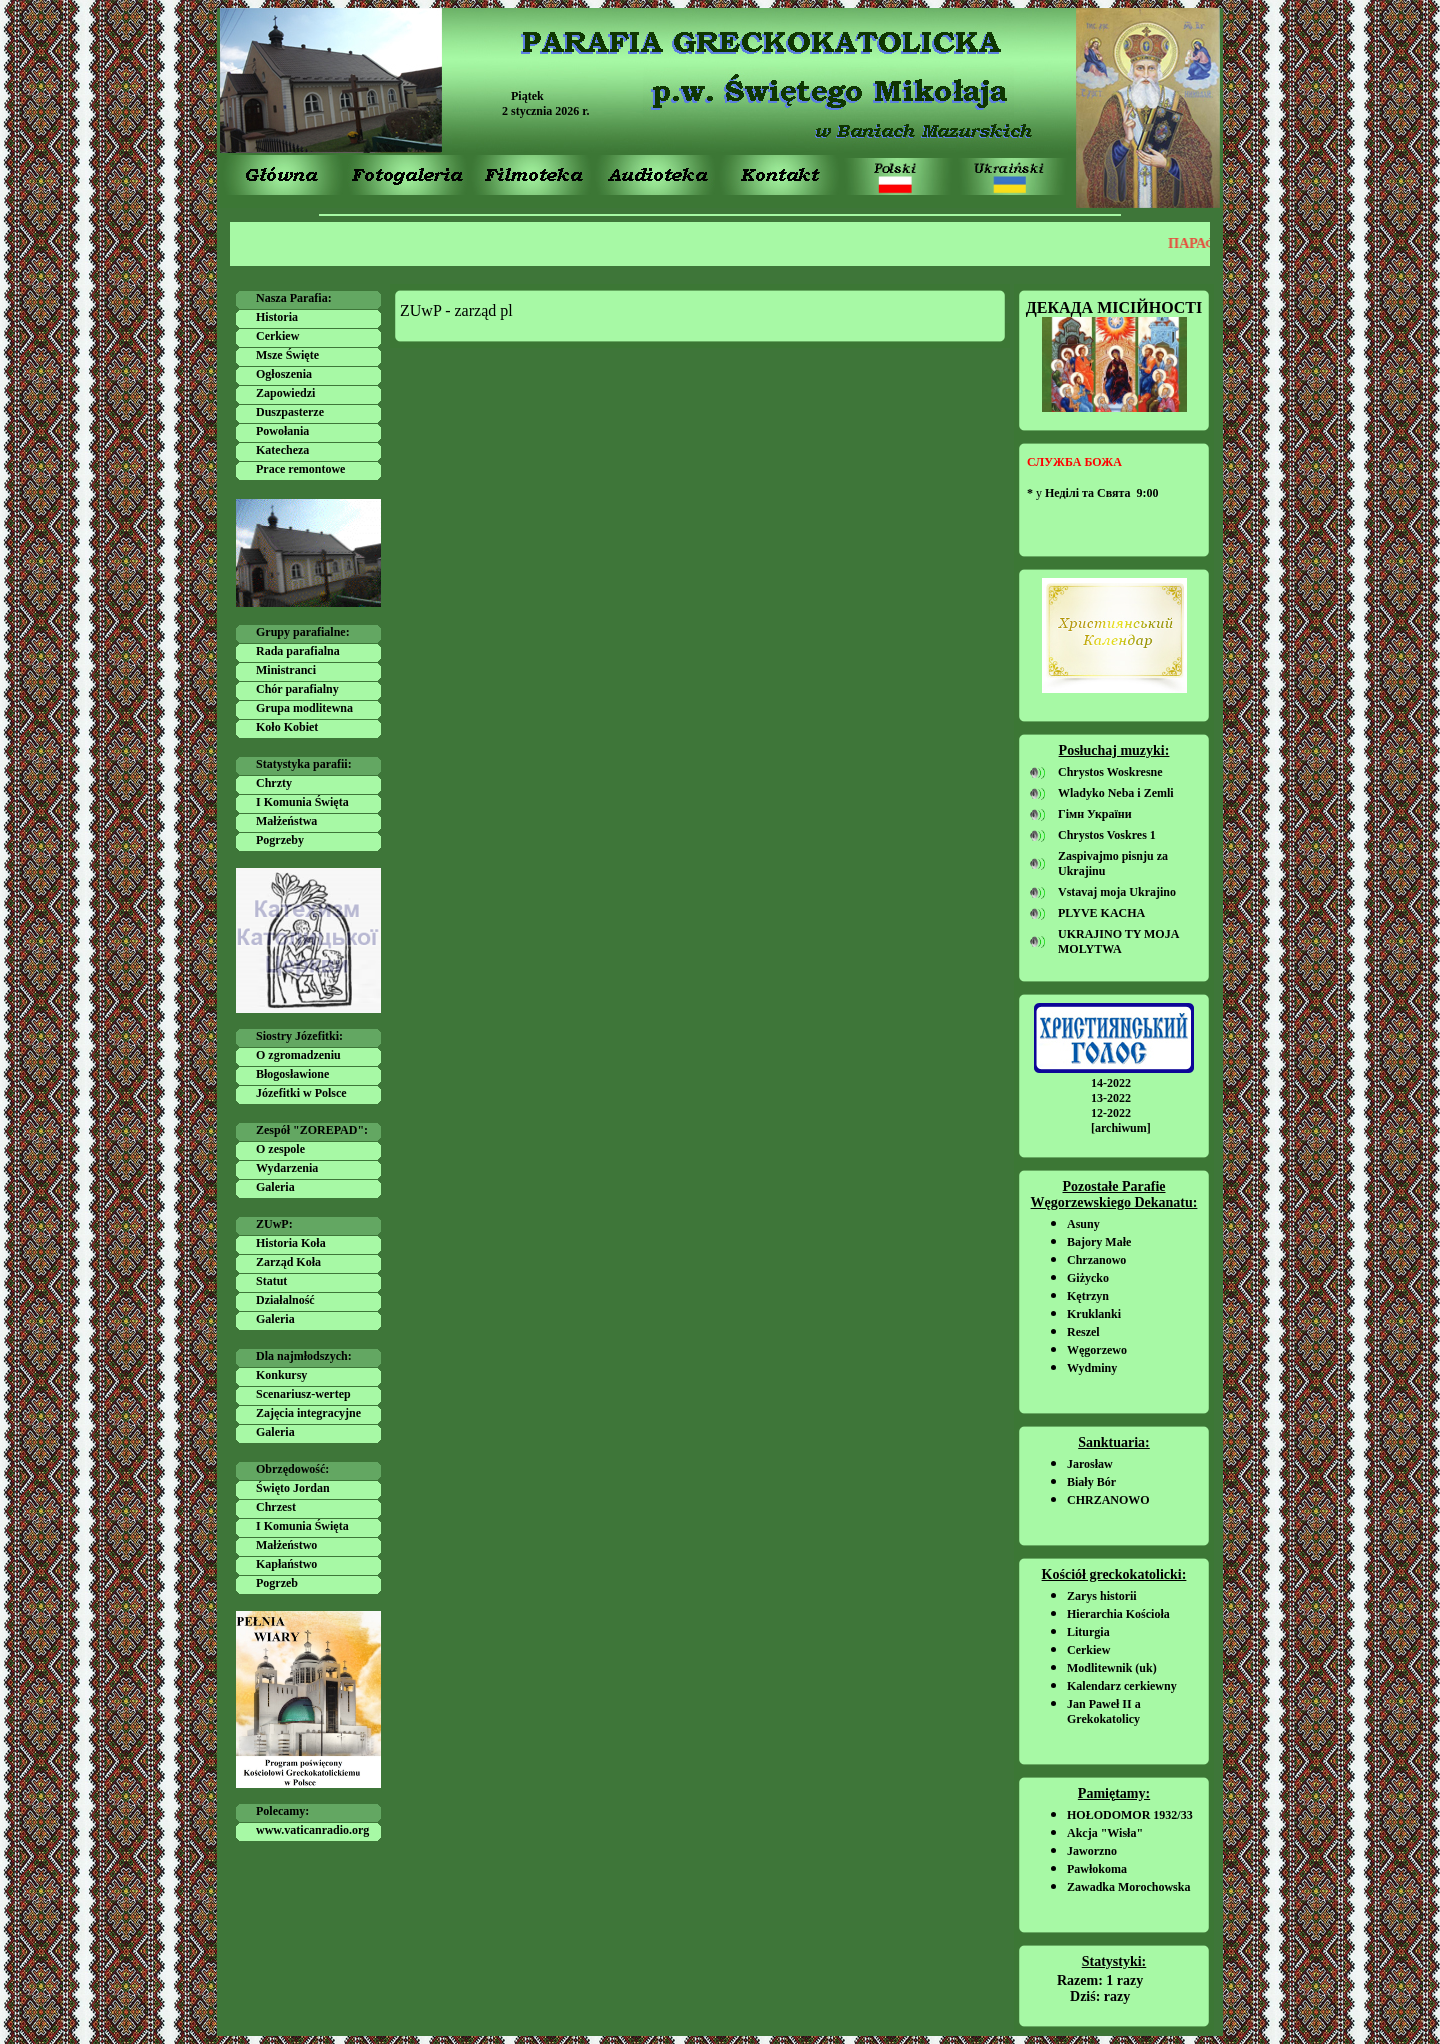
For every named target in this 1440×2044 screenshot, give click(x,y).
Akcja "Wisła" (1105, 1833)
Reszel (1083, 1332)
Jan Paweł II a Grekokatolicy (1104, 1711)
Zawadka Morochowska (1128, 1887)
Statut (271, 1281)
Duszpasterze (290, 412)
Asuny (1083, 1224)
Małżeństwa (286, 821)
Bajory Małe (1099, 1242)
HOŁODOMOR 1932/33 (1130, 1815)
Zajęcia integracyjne (308, 1413)
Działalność (285, 1300)
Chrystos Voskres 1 (1107, 835)
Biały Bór (1091, 1482)
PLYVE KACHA (1101, 913)
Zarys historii (1102, 1596)
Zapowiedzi (285, 393)
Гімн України (1095, 814)
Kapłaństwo (286, 1564)
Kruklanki (1094, 1314)
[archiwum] (1121, 1128)
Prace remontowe (300, 469)
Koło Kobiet (287, 727)
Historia (277, 317)
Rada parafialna (298, 651)
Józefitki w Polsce (301, 1093)
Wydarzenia (287, 1168)
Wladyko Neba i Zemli (1116, 793)
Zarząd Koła (288, 1262)
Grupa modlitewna (304, 708)
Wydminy (1092, 1368)
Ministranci (286, 670)
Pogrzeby (280, 840)
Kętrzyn (1088, 1296)
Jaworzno (1092, 1851)
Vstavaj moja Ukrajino (1117, 892)
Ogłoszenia (284, 374)
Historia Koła (291, 1243)
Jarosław (1090, 1464)
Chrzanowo (1096, 1260)
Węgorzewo (1097, 1350)
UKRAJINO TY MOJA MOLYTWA (1118, 941)
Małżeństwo (286, 1545)
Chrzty (274, 783)
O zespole (280, 1149)
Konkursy (281, 1375)
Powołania (282, 431)
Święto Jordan (293, 1488)
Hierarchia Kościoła (1118, 1614)
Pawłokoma (1097, 1869)
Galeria (275, 1187)
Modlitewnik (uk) (1112, 1668)
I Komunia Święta (302, 802)
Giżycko (1088, 1278)
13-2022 (1111, 1098)
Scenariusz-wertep (303, 1394)
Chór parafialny (297, 689)
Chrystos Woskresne (1110, 772)
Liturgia (1088, 1632)
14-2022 (1111, 1083)
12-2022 (1111, 1113)
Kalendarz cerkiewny (1122, 1686)
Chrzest (276, 1507)
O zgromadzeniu (298, 1055)
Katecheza (282, 450)
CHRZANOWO (1108, 1500)
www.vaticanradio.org (312, 1830)
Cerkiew (277, 336)
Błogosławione (292, 1074)
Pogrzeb (277, 1583)
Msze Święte (287, 355)
